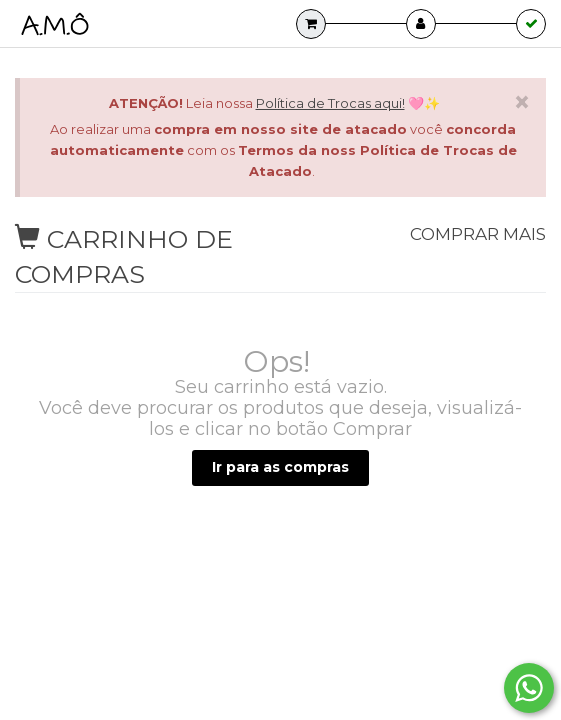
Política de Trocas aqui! (330, 103)
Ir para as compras (280, 467)
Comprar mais (470, 234)
